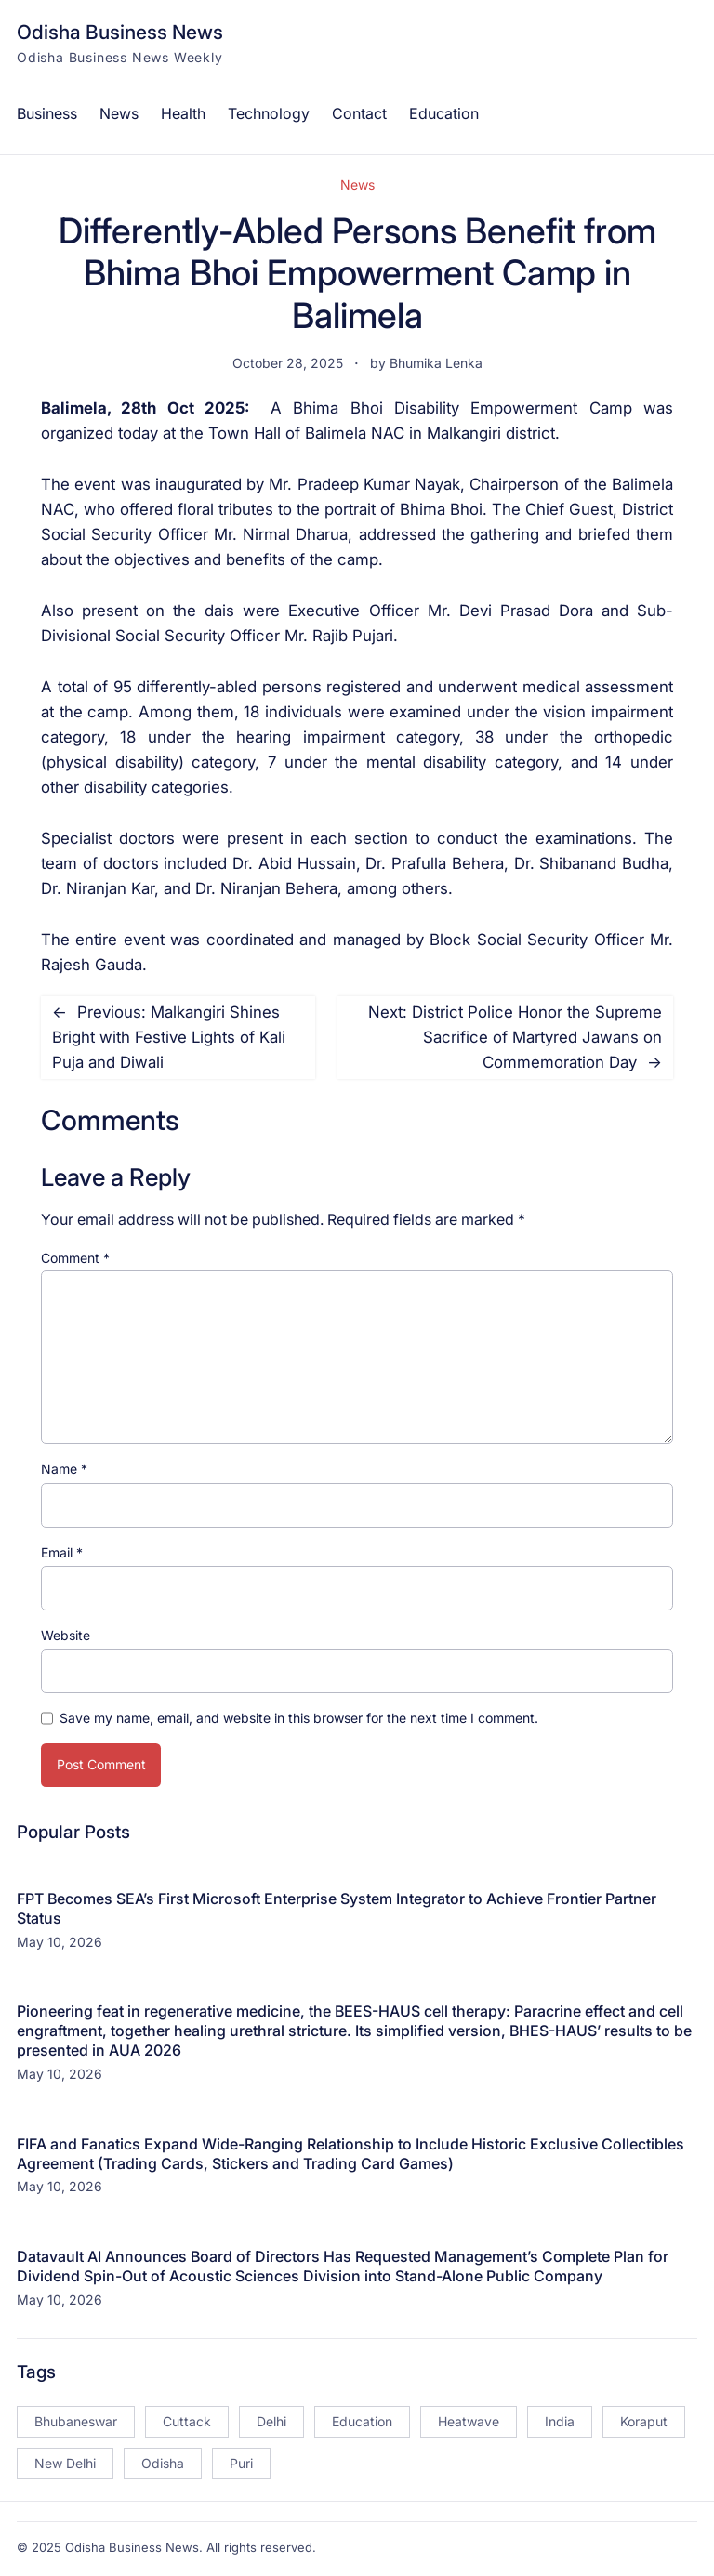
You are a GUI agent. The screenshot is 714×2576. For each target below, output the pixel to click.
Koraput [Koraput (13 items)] (644, 2421)
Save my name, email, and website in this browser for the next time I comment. (299, 1718)
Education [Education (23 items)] (362, 2421)
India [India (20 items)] (560, 2421)
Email (62, 1552)
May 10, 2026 (59, 1942)
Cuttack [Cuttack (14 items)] (187, 2421)
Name (64, 1469)
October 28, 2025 (287, 363)
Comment (75, 1258)
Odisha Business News (120, 32)
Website (65, 1635)
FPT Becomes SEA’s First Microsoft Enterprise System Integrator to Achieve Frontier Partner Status (336, 1908)
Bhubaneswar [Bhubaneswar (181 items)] (75, 2421)
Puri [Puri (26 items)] (241, 2463)
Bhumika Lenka (436, 363)
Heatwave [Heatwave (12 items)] (468, 2421)
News (357, 184)
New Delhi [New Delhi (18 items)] (65, 2463)
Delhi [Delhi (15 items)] (271, 2421)
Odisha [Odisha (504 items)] (162, 2463)
